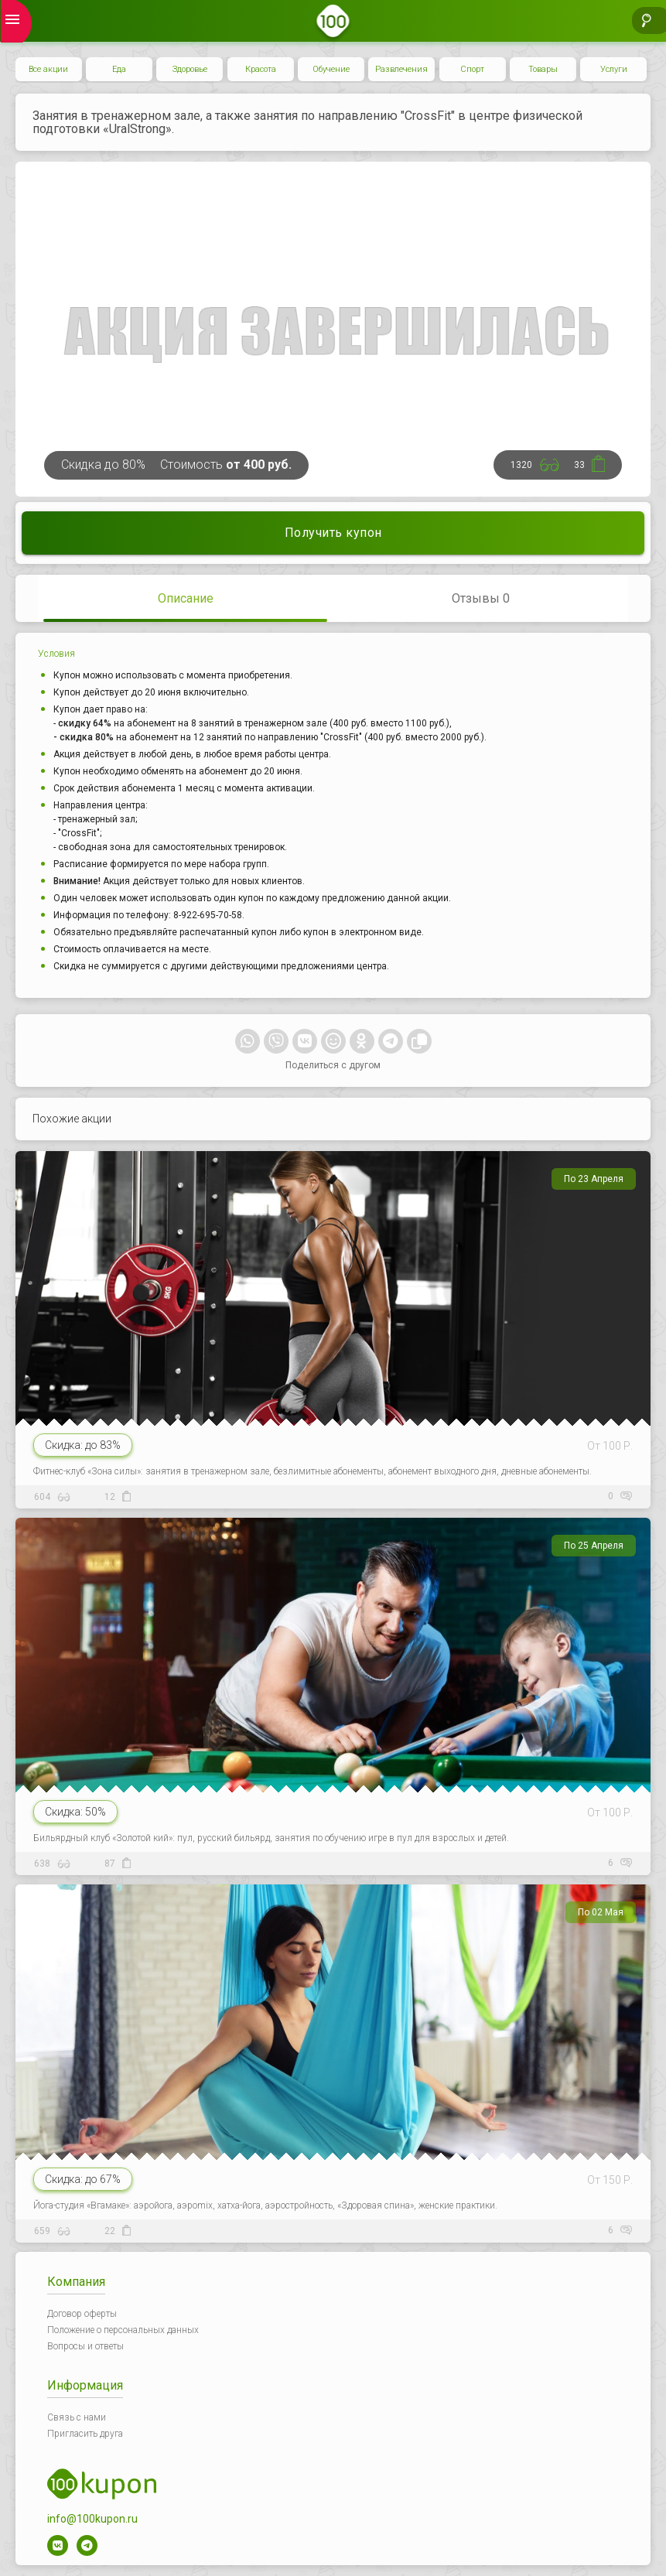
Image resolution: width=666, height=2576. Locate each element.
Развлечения (401, 69)
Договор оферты (82, 2313)
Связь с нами (76, 2417)
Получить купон (333, 532)
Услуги (613, 69)
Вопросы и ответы (85, 2346)
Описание (185, 598)
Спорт (472, 69)
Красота (260, 69)
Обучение (331, 69)
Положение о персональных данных (123, 2330)
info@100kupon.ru (92, 2519)
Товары (543, 69)
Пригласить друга (85, 2433)
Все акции (48, 69)
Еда (119, 69)
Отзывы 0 (481, 598)
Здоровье (189, 69)
